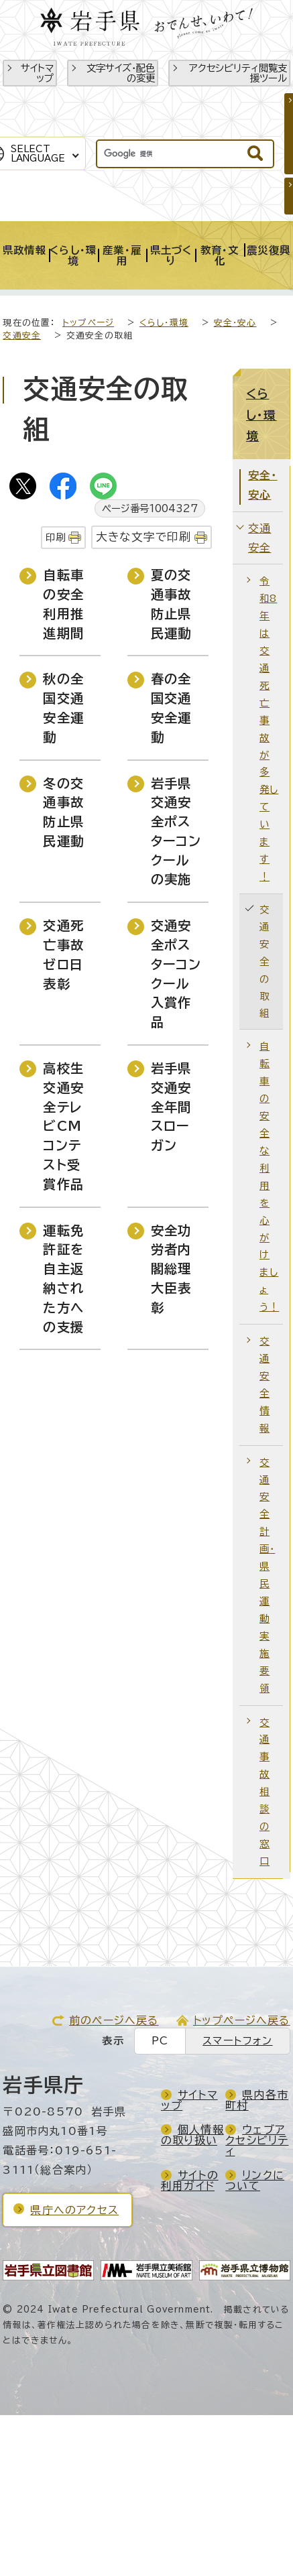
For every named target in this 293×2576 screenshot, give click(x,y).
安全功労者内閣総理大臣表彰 (171, 1269)
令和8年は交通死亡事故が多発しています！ (268, 728)
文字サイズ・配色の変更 (120, 73)
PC (160, 2041)
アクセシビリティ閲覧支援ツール (238, 73)
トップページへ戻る (241, 2020)
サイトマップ (37, 73)
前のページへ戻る (114, 2020)
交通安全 (22, 335)
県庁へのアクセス (74, 2210)
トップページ (88, 322)
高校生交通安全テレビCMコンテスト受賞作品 (63, 1126)
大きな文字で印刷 (144, 536)
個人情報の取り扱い (192, 2135)
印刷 (56, 537)
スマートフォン (237, 2041)
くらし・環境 (163, 322)
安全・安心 (235, 322)
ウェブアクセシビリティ (256, 2140)
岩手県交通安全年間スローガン (171, 1107)
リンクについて (254, 2180)
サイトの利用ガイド (190, 2180)
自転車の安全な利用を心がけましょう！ (269, 1176)
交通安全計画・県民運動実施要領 (267, 1575)
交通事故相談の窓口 (264, 1791)
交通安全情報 (264, 1384)
